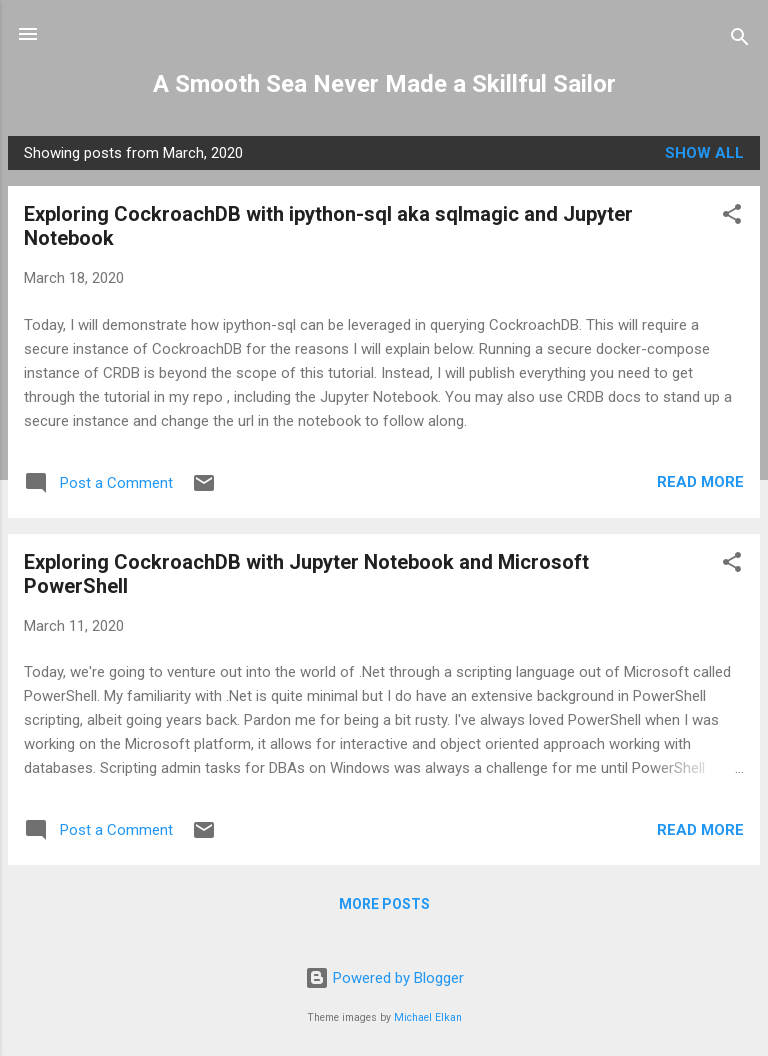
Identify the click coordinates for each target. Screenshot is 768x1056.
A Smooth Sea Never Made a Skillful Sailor (384, 84)
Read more (700, 482)
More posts (384, 904)
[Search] (740, 40)
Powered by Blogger (384, 978)
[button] (732, 217)
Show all (704, 153)
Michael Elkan (428, 1017)
